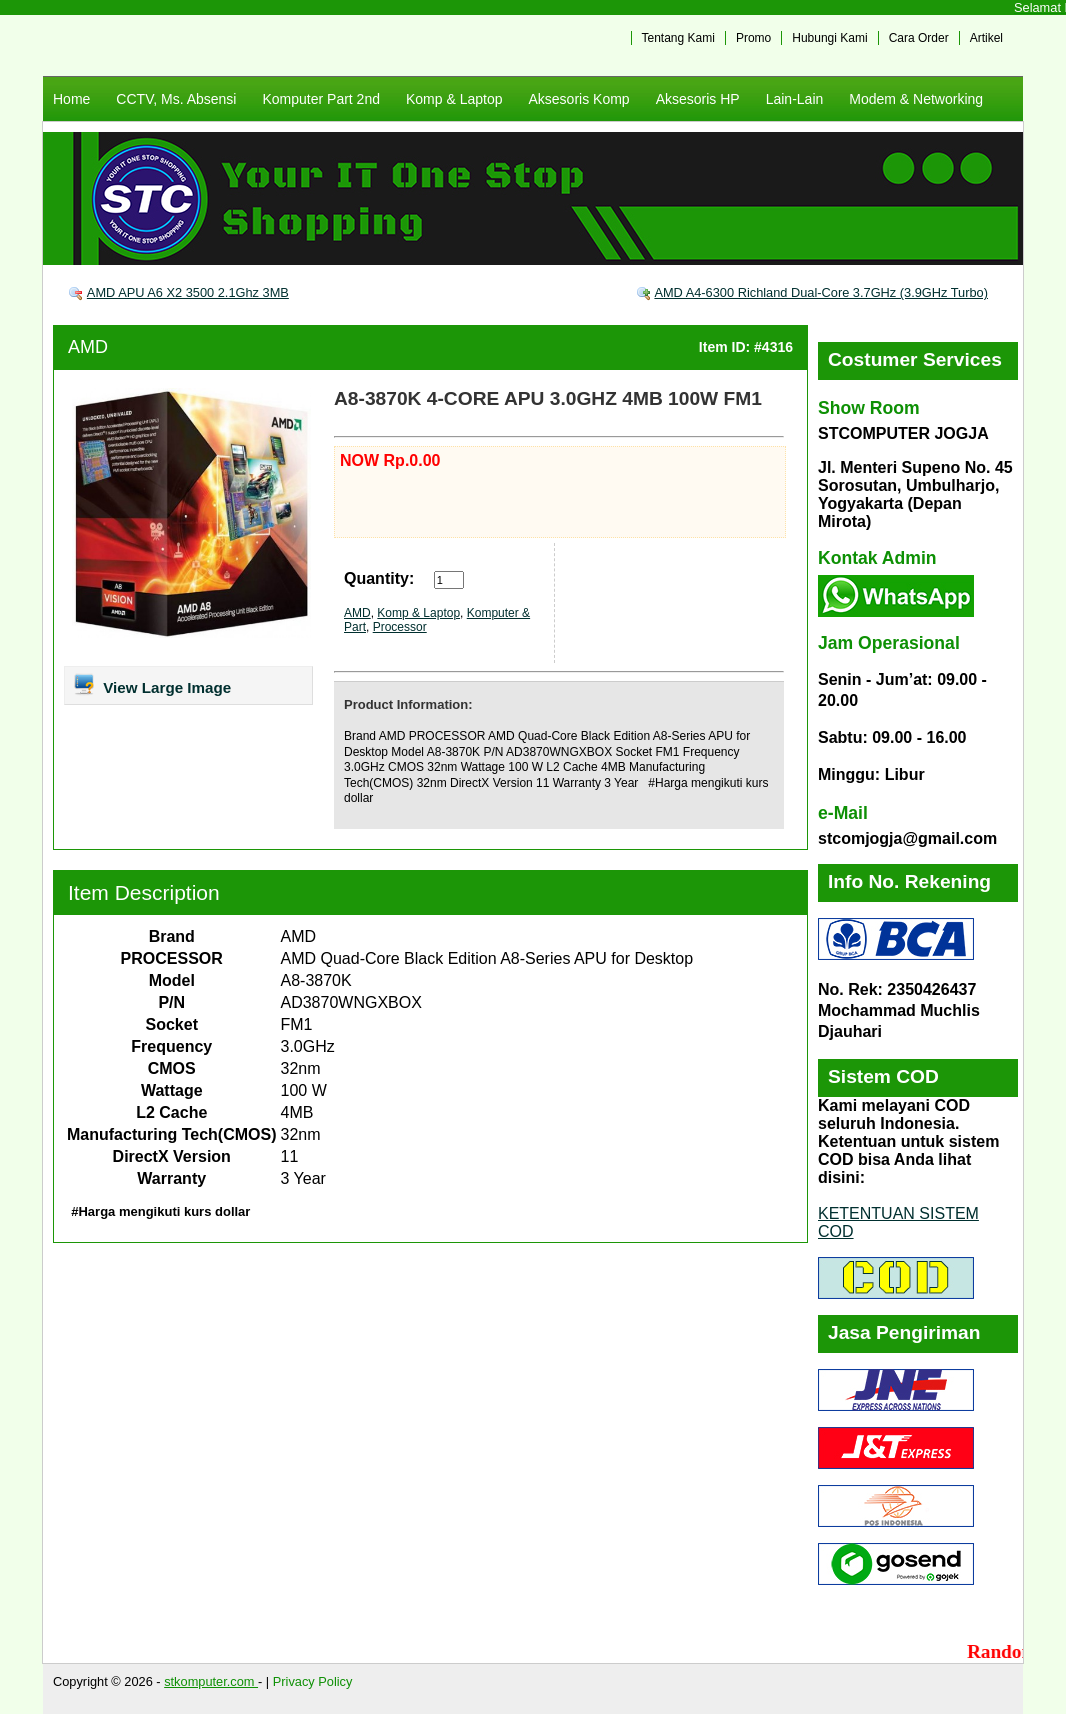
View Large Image (151, 684)
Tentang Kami (678, 38)
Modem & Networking (916, 99)
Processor (400, 627)
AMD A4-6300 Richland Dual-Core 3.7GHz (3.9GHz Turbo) (821, 292)
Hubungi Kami (829, 38)
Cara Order (919, 38)
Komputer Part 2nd (321, 99)
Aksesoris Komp (578, 99)
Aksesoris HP (698, 99)
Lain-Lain (795, 99)
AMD (88, 347)
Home (71, 99)
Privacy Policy (313, 1681)
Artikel (986, 38)
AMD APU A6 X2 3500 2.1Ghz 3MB (188, 292)
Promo (753, 38)
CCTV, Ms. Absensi (176, 99)
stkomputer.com (211, 1681)
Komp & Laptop (454, 99)
